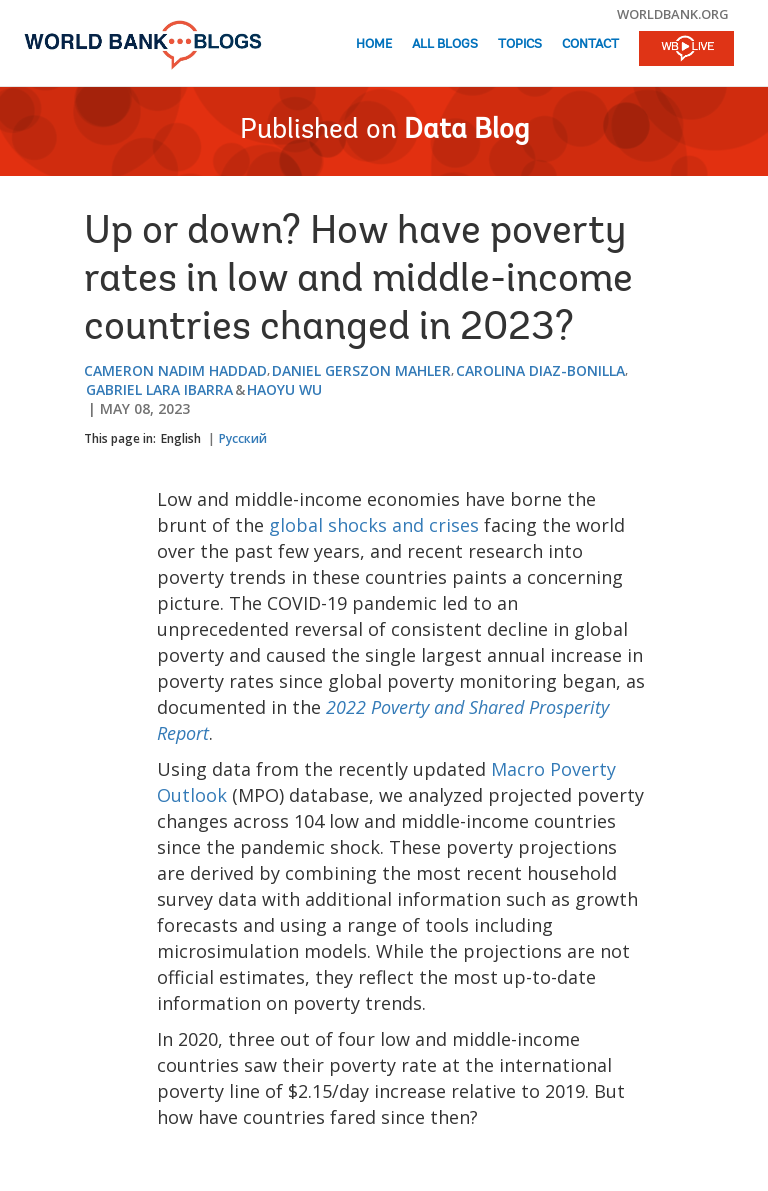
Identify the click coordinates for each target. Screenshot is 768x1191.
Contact (590, 44)
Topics (520, 44)
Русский (243, 438)
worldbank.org (673, 14)
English (181, 438)
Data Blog (466, 131)
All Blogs (445, 44)
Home (374, 44)
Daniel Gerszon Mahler (361, 370)
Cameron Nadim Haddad (175, 370)
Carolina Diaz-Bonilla (540, 370)
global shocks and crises (374, 525)
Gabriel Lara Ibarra (159, 389)
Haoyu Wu (284, 389)
